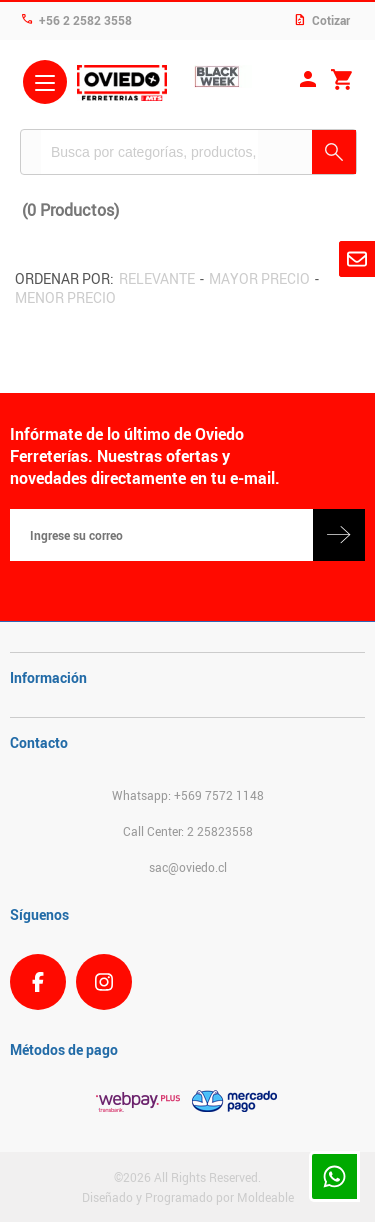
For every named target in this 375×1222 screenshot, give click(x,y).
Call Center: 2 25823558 (188, 831)
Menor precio (65, 297)
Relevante (157, 278)
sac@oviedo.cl (188, 867)
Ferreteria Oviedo (122, 85)
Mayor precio (259, 278)
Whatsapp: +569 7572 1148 (188, 795)
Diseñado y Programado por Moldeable (188, 1197)
